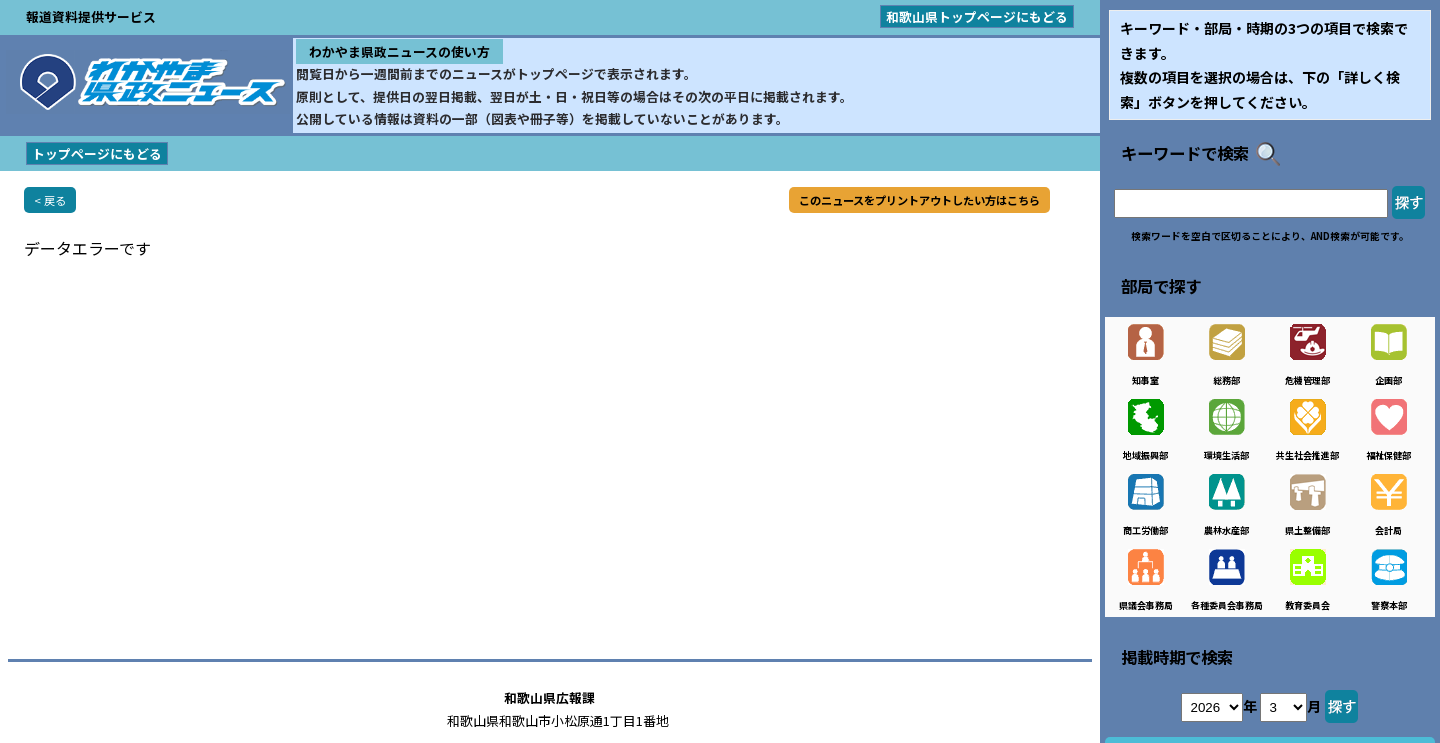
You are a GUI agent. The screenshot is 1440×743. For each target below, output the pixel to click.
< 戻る (50, 200)
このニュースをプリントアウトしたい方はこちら (919, 200)
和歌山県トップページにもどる (977, 16)
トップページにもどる (97, 153)
